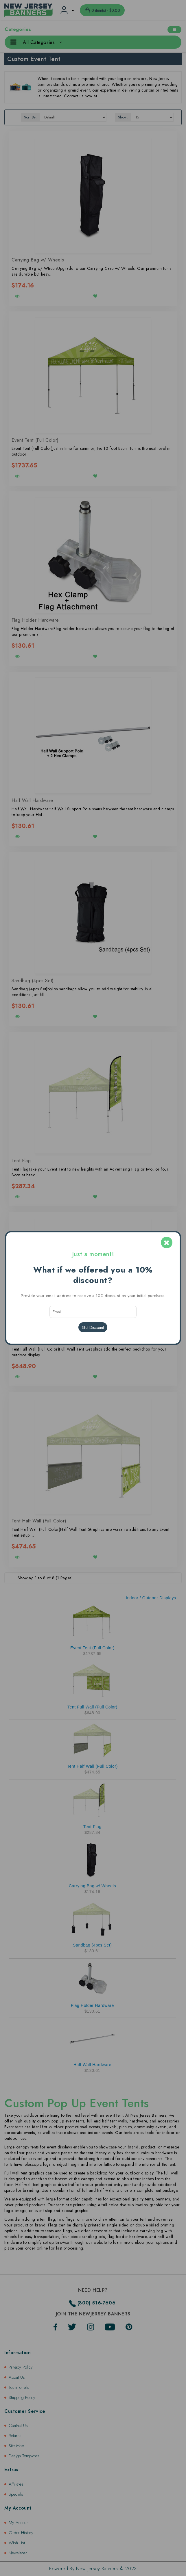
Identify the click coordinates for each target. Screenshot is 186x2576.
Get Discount (93, 1327)
